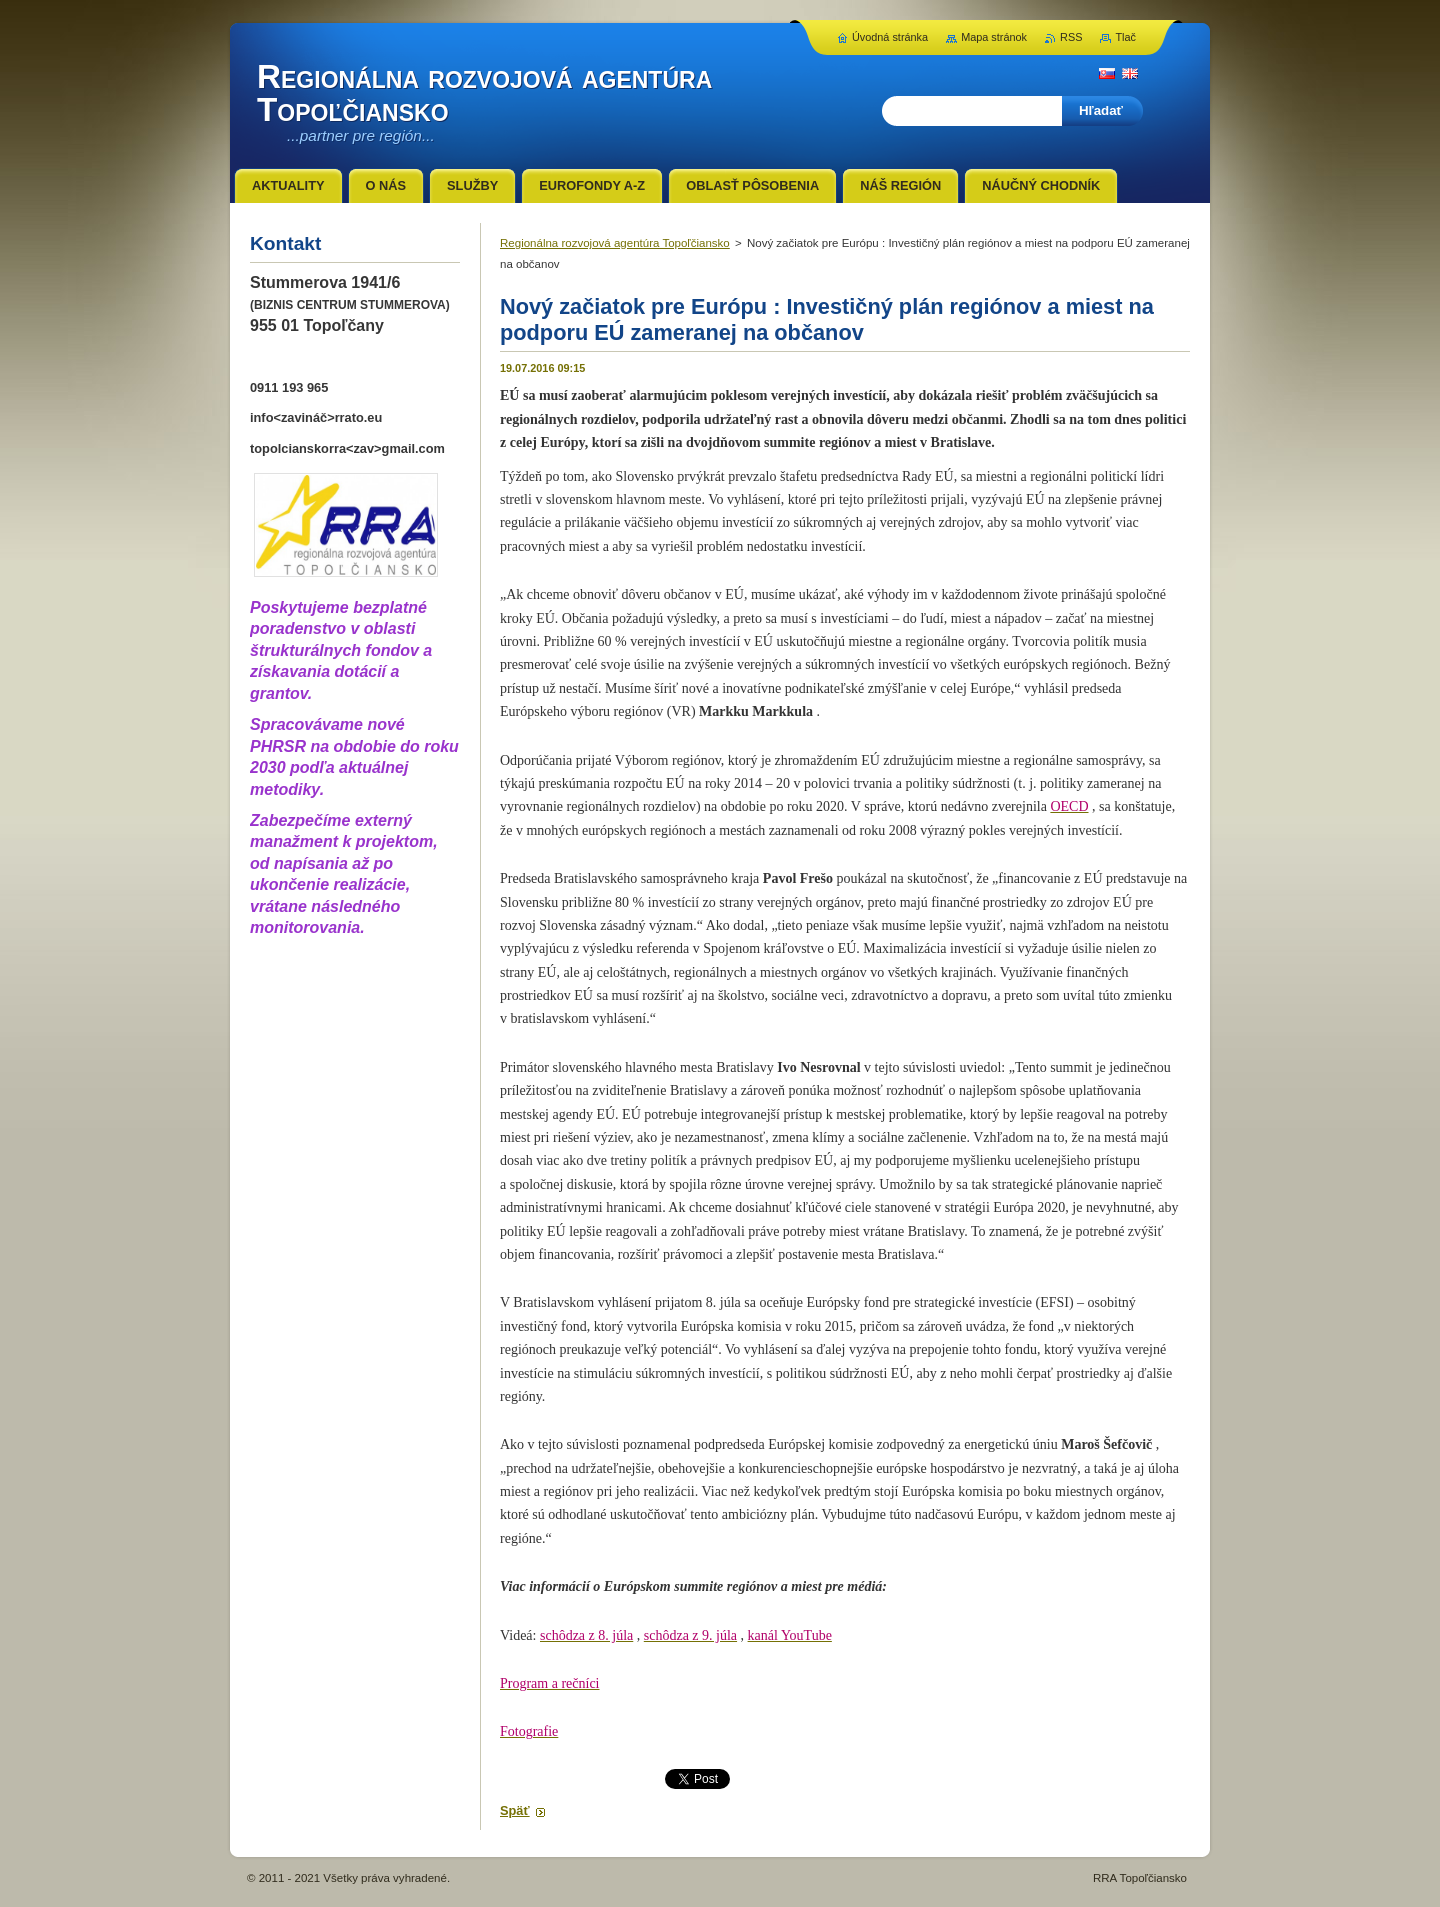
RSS (1071, 37)
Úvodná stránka (890, 37)
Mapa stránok (994, 37)
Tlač (1125, 37)
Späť (515, 1810)
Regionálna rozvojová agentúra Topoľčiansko (615, 243)
